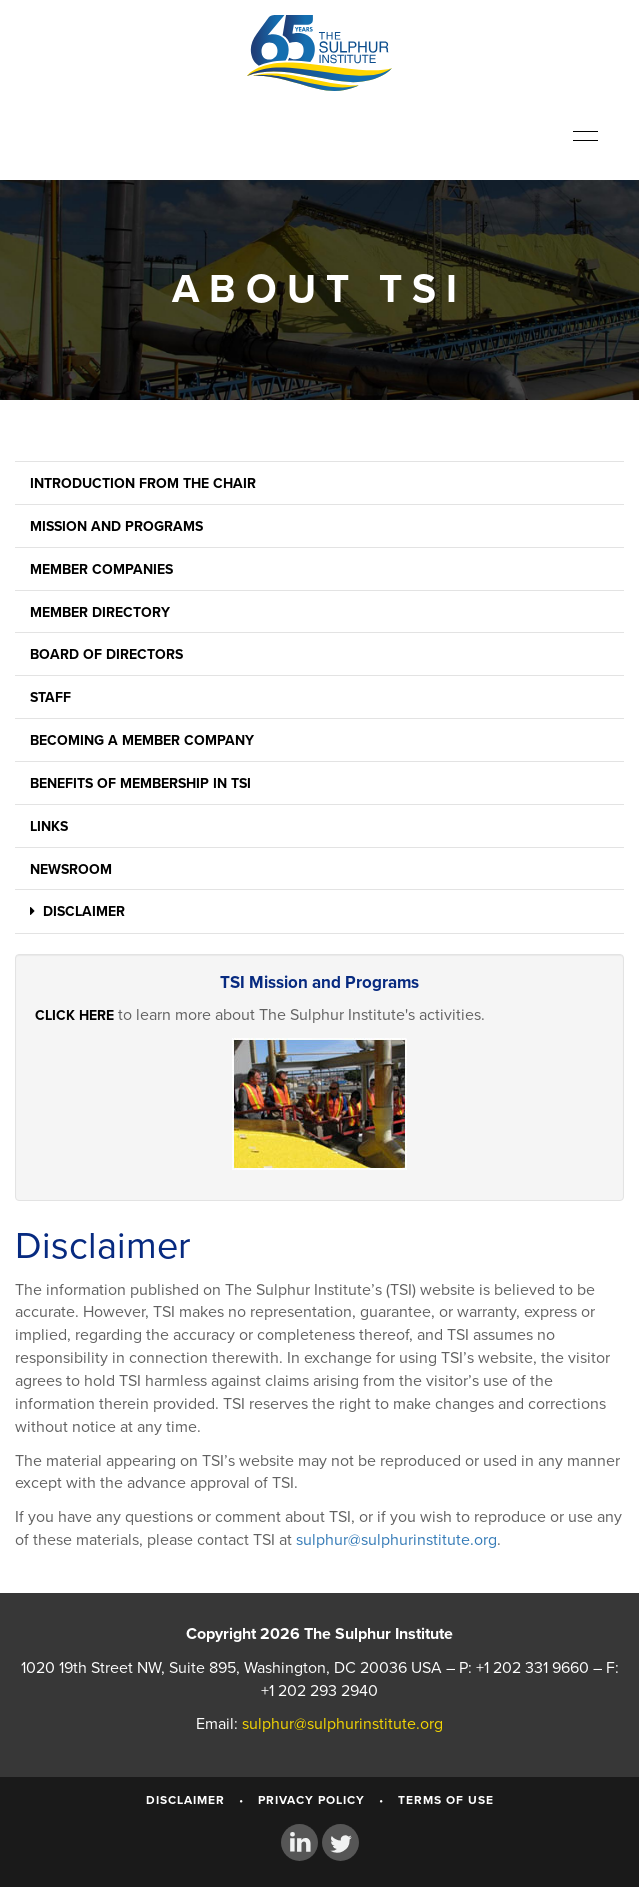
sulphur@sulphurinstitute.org (396, 1540)
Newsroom (71, 869)
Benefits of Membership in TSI (140, 783)
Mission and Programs (116, 526)
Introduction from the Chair (143, 483)
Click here (74, 1015)
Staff (50, 697)
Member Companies (101, 569)
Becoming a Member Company (142, 740)
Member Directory (100, 612)
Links (49, 826)
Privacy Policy (311, 1800)
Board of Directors (106, 654)
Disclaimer (77, 911)
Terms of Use (446, 1800)
